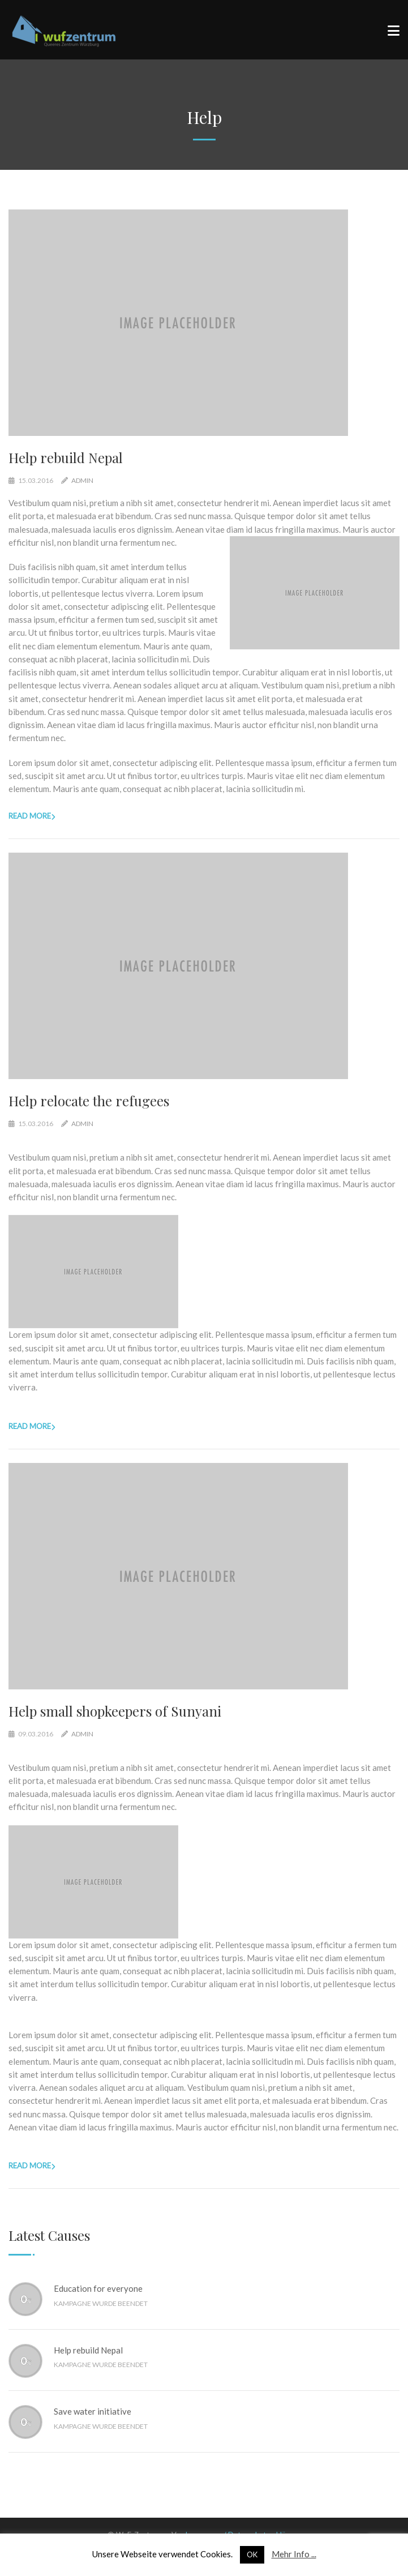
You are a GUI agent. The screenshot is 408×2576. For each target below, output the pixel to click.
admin (82, 480)
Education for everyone (98, 2288)
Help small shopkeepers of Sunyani (114, 1711)
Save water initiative (92, 2411)
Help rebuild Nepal (65, 457)
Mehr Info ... (294, 2554)
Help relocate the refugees (88, 1101)
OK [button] (252, 2554)
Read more (29, 815)
